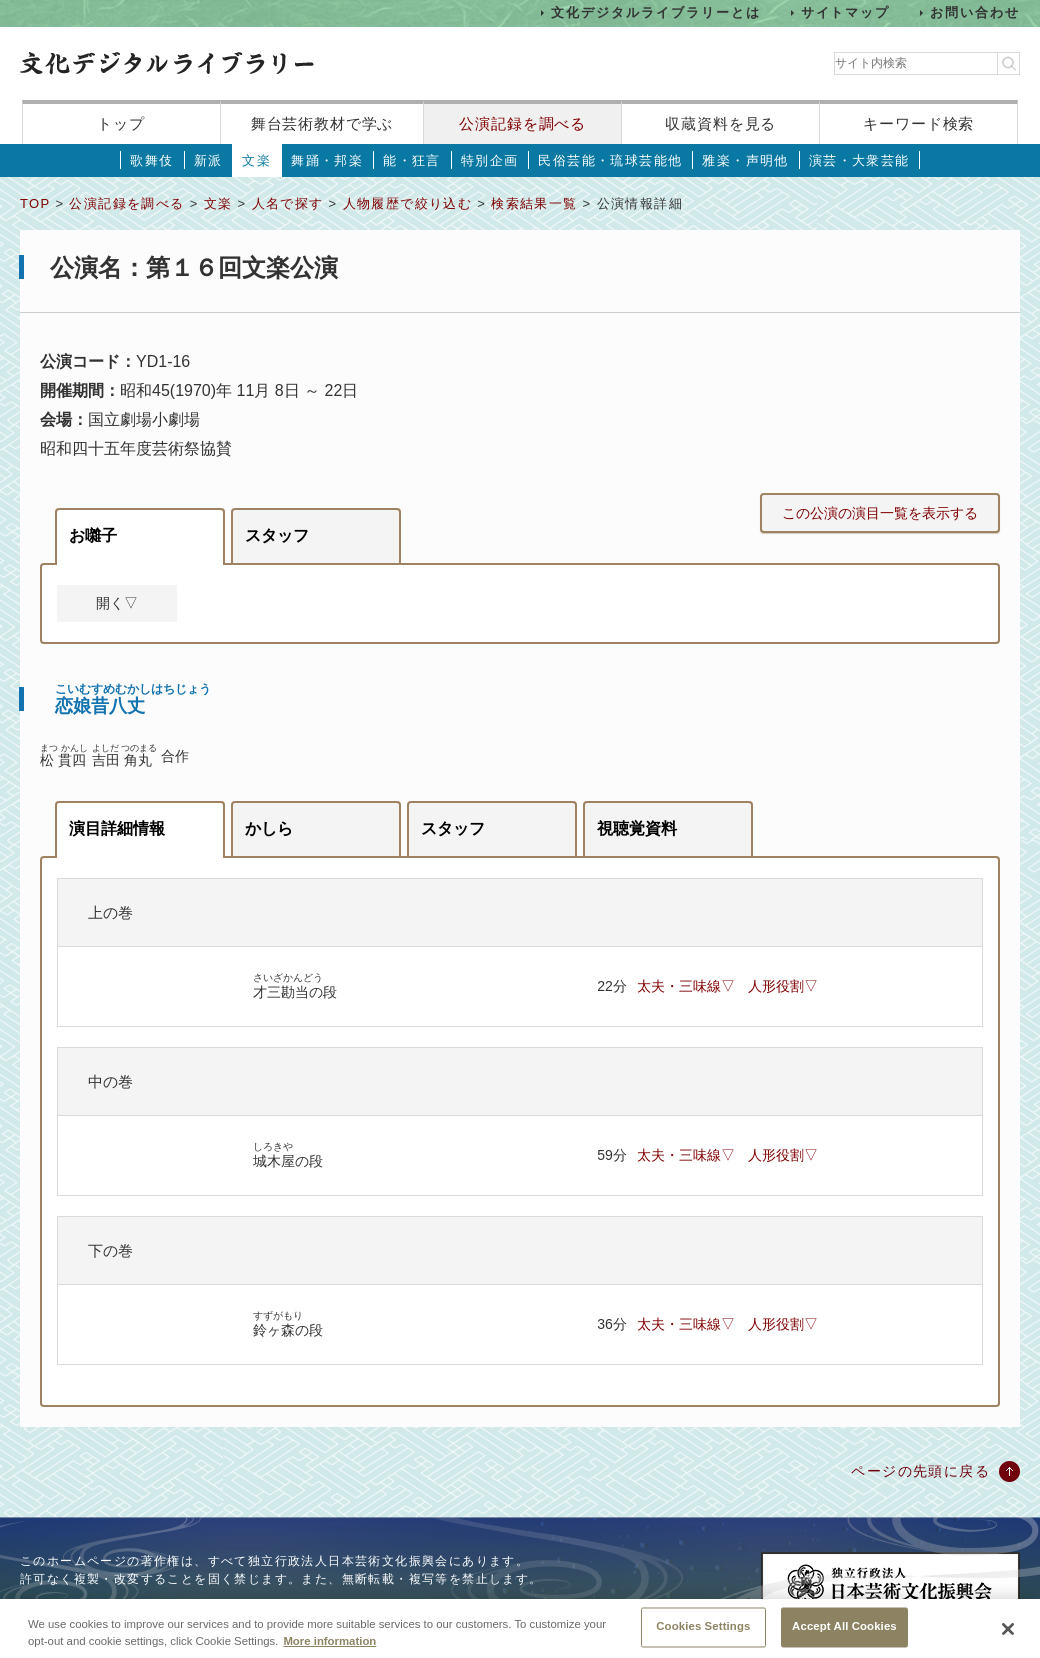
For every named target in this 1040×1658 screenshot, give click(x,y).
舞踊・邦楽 (327, 160)
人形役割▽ (783, 986)
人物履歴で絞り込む (408, 203)
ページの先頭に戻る (920, 1471)
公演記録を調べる (522, 123)
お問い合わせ (975, 12)
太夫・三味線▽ (686, 986)
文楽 (256, 160)
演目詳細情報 (117, 828)
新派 (208, 160)
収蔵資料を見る (720, 123)
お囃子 (93, 535)
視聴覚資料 (637, 828)
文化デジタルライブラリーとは (655, 12)
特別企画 (490, 160)
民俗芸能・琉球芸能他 (610, 160)
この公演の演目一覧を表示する (880, 513)
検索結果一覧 (534, 203)
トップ (121, 123)
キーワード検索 (918, 123)
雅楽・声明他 (745, 160)
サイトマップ (846, 12)
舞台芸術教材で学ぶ (322, 123)
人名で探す (288, 203)
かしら (269, 828)
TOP (35, 203)
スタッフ (277, 535)
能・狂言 (412, 160)
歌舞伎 (151, 160)
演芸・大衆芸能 (859, 160)
